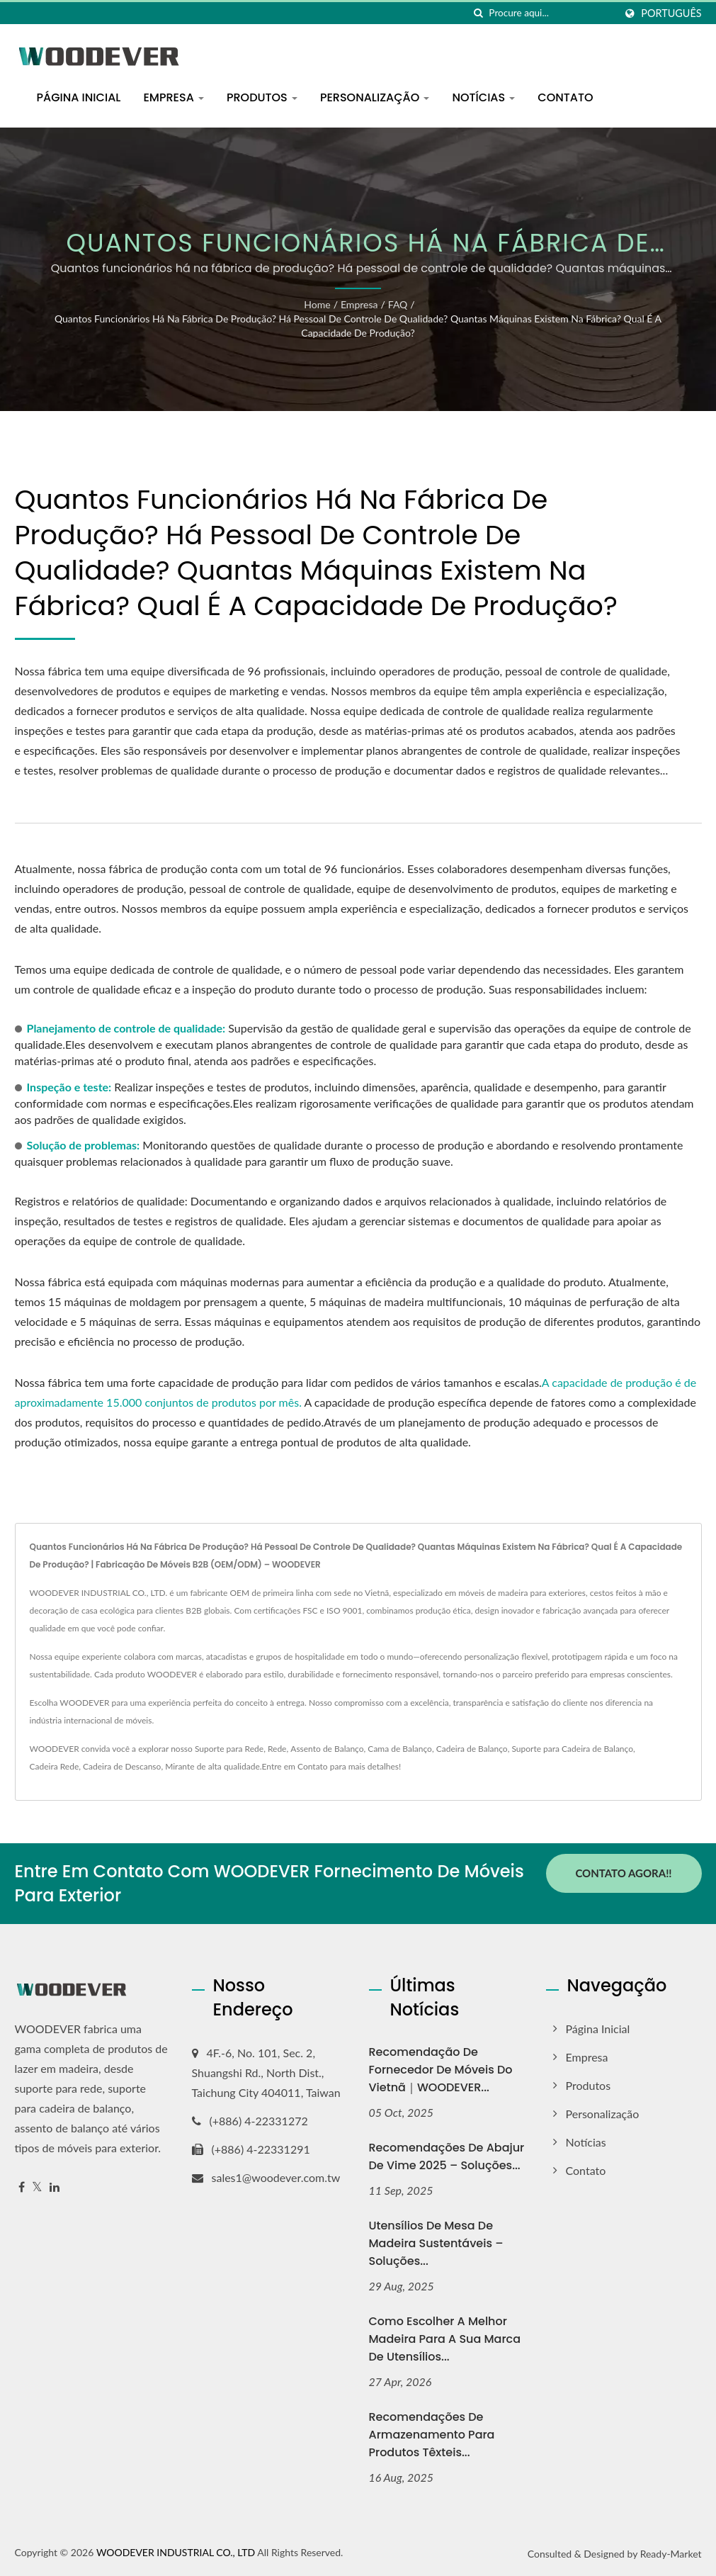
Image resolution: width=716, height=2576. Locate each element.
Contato (565, 97)
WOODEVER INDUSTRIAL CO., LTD (175, 2552)
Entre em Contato (295, 1766)
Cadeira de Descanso (122, 1766)
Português (671, 13)
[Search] (552, 13)
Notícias (483, 97)
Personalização (375, 97)
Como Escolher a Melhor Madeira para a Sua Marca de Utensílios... (445, 2339)
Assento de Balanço (326, 1748)
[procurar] (478, 13)
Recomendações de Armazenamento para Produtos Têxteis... (432, 2434)
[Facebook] (21, 2187)
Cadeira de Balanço (472, 1748)
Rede (277, 1748)
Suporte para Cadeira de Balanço (572, 1748)
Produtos (262, 97)
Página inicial (79, 97)
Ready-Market (671, 2554)
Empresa (173, 97)
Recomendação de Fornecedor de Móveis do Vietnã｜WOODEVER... (441, 2070)
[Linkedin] (54, 2187)
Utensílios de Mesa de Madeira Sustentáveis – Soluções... (436, 2243)
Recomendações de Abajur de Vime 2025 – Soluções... (447, 2156)
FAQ (398, 304)
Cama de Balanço (400, 1748)
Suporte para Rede (229, 1748)
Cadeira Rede (54, 1766)
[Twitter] (37, 2187)
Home (317, 304)
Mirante (179, 1766)
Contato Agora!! (623, 1873)
